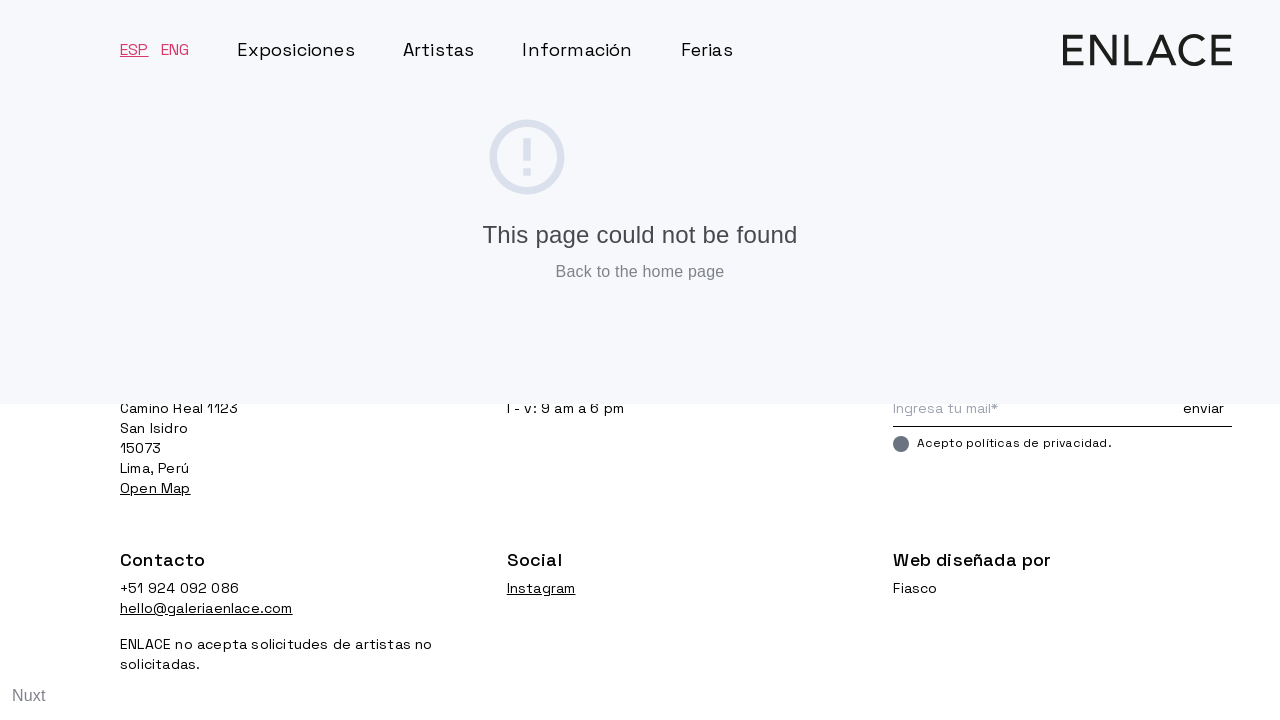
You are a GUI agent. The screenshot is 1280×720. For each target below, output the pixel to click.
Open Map (155, 488)
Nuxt (29, 695)
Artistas (439, 49)
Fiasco (915, 588)
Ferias (707, 49)
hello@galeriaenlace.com (206, 608)
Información (577, 49)
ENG (175, 49)
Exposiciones (295, 49)
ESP (134, 49)
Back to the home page (640, 271)
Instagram (541, 588)
